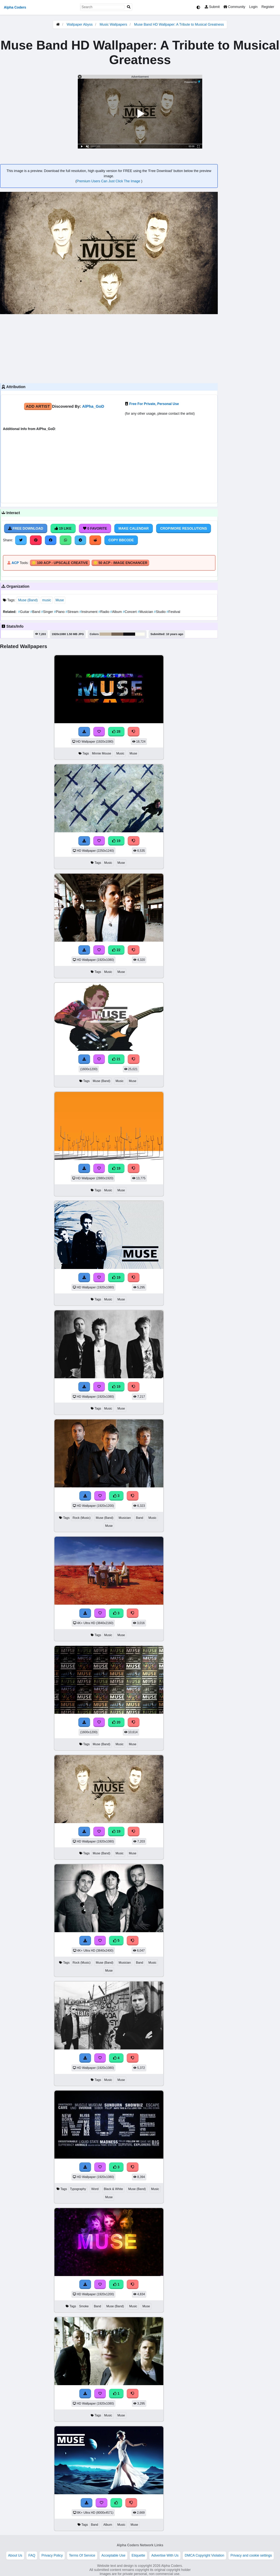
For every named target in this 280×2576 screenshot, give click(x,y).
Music (120, 753)
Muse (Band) (28, 600)
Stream (72, 612)
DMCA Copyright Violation (204, 2555)
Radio (104, 612)
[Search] (128, 7)
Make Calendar (133, 528)
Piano (60, 612)
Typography (78, 2189)
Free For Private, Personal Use (154, 404)
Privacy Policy (52, 2555)
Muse (60, 600)
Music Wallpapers (114, 24)
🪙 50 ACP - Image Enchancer (120, 563)
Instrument (88, 612)
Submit (212, 7)
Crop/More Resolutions (183, 528)
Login (253, 7)
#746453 (117, 634)
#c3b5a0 (106, 634)
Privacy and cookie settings (251, 2555)
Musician (146, 612)
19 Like (63, 528)
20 (116, 1722)
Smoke (84, 2306)
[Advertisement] (109, 348)
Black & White (113, 2189)
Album (116, 612)
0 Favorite (95, 528)
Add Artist (38, 406)
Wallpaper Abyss (80, 24)
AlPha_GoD (93, 406)
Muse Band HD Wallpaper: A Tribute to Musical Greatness (179, 24)
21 (116, 1059)
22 (116, 950)
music (46, 600)
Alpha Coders (15, 7)
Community (234, 7)
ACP (15, 563)
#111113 (129, 634)
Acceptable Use (113, 2555)
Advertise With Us (164, 2555)
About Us (15, 2555)
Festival (173, 612)
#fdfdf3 (140, 634)
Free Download (25, 528)
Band (35, 612)
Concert (130, 612)
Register (267, 7)
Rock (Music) (81, 1517)
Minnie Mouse (101, 753)
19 (116, 841)
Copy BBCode (121, 540)
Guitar (24, 612)
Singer (47, 612)
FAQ (31, 2555)
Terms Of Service (82, 2555)
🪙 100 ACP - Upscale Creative (60, 563)
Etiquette (138, 2555)
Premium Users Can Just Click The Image (109, 181)
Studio (160, 612)
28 (116, 732)
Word (95, 2189)
